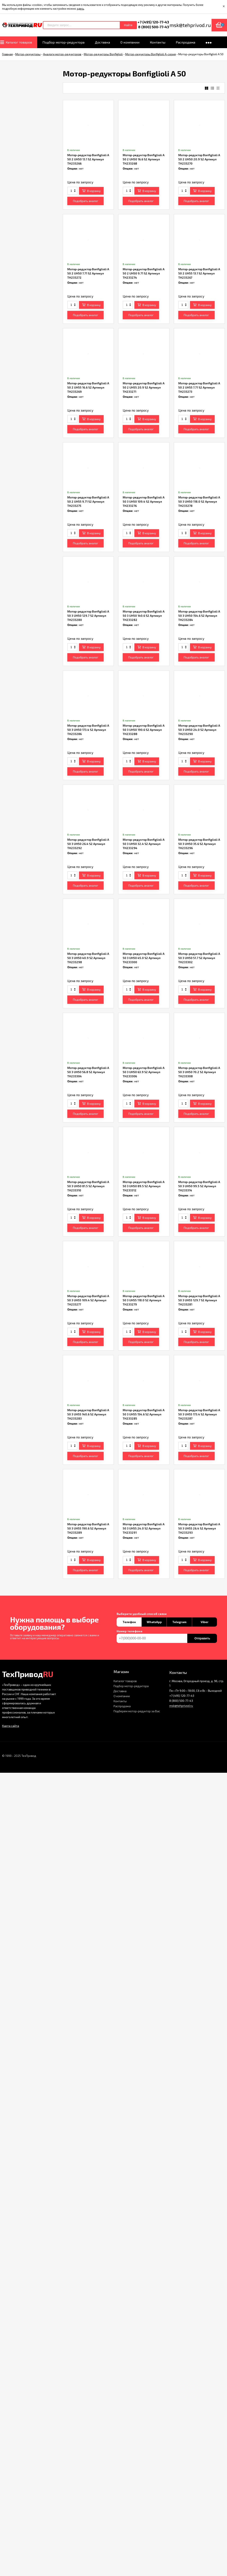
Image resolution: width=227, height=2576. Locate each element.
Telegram (179, 1622)
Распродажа (122, 1706)
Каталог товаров (125, 1681)
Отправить (202, 1638)
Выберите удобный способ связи (142, 1613)
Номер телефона (129, 1631)
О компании (122, 1696)
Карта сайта (10, 1726)
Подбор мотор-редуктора (131, 1686)
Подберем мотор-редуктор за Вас (137, 1711)
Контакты (120, 1701)
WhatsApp (154, 1622)
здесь (80, 8)
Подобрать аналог (85, 201)
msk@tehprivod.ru (181, 1705)
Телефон (129, 1622)
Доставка (120, 1691)
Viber (204, 1622)
